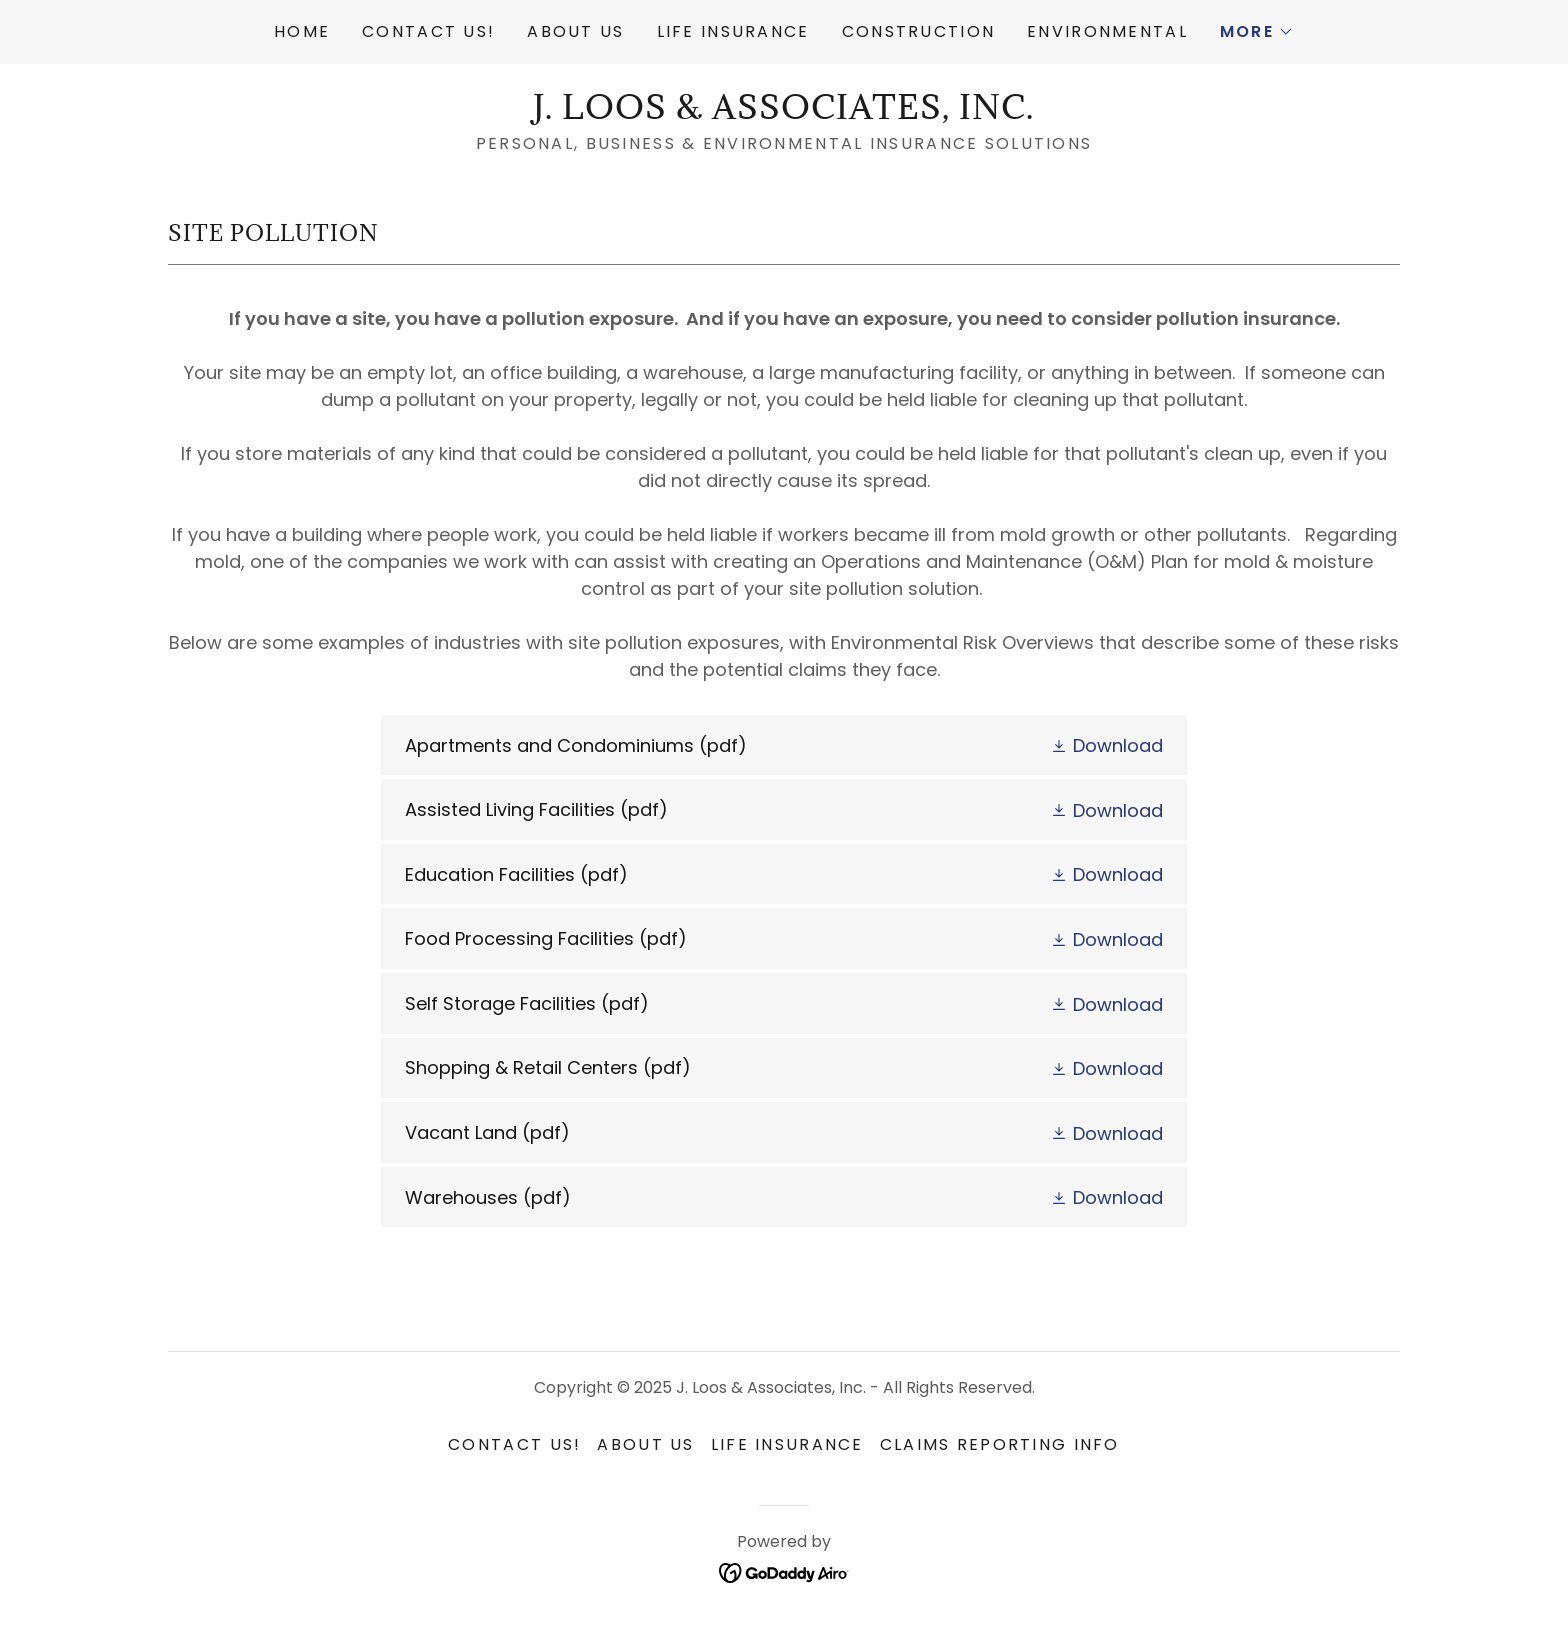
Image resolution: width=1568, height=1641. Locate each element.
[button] (1257, 32)
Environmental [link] (1107, 31)
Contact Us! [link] (428, 31)
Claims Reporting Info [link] (1000, 1444)
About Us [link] (575, 31)
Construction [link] (918, 31)
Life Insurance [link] (733, 31)
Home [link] (302, 31)
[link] (783, 112)
